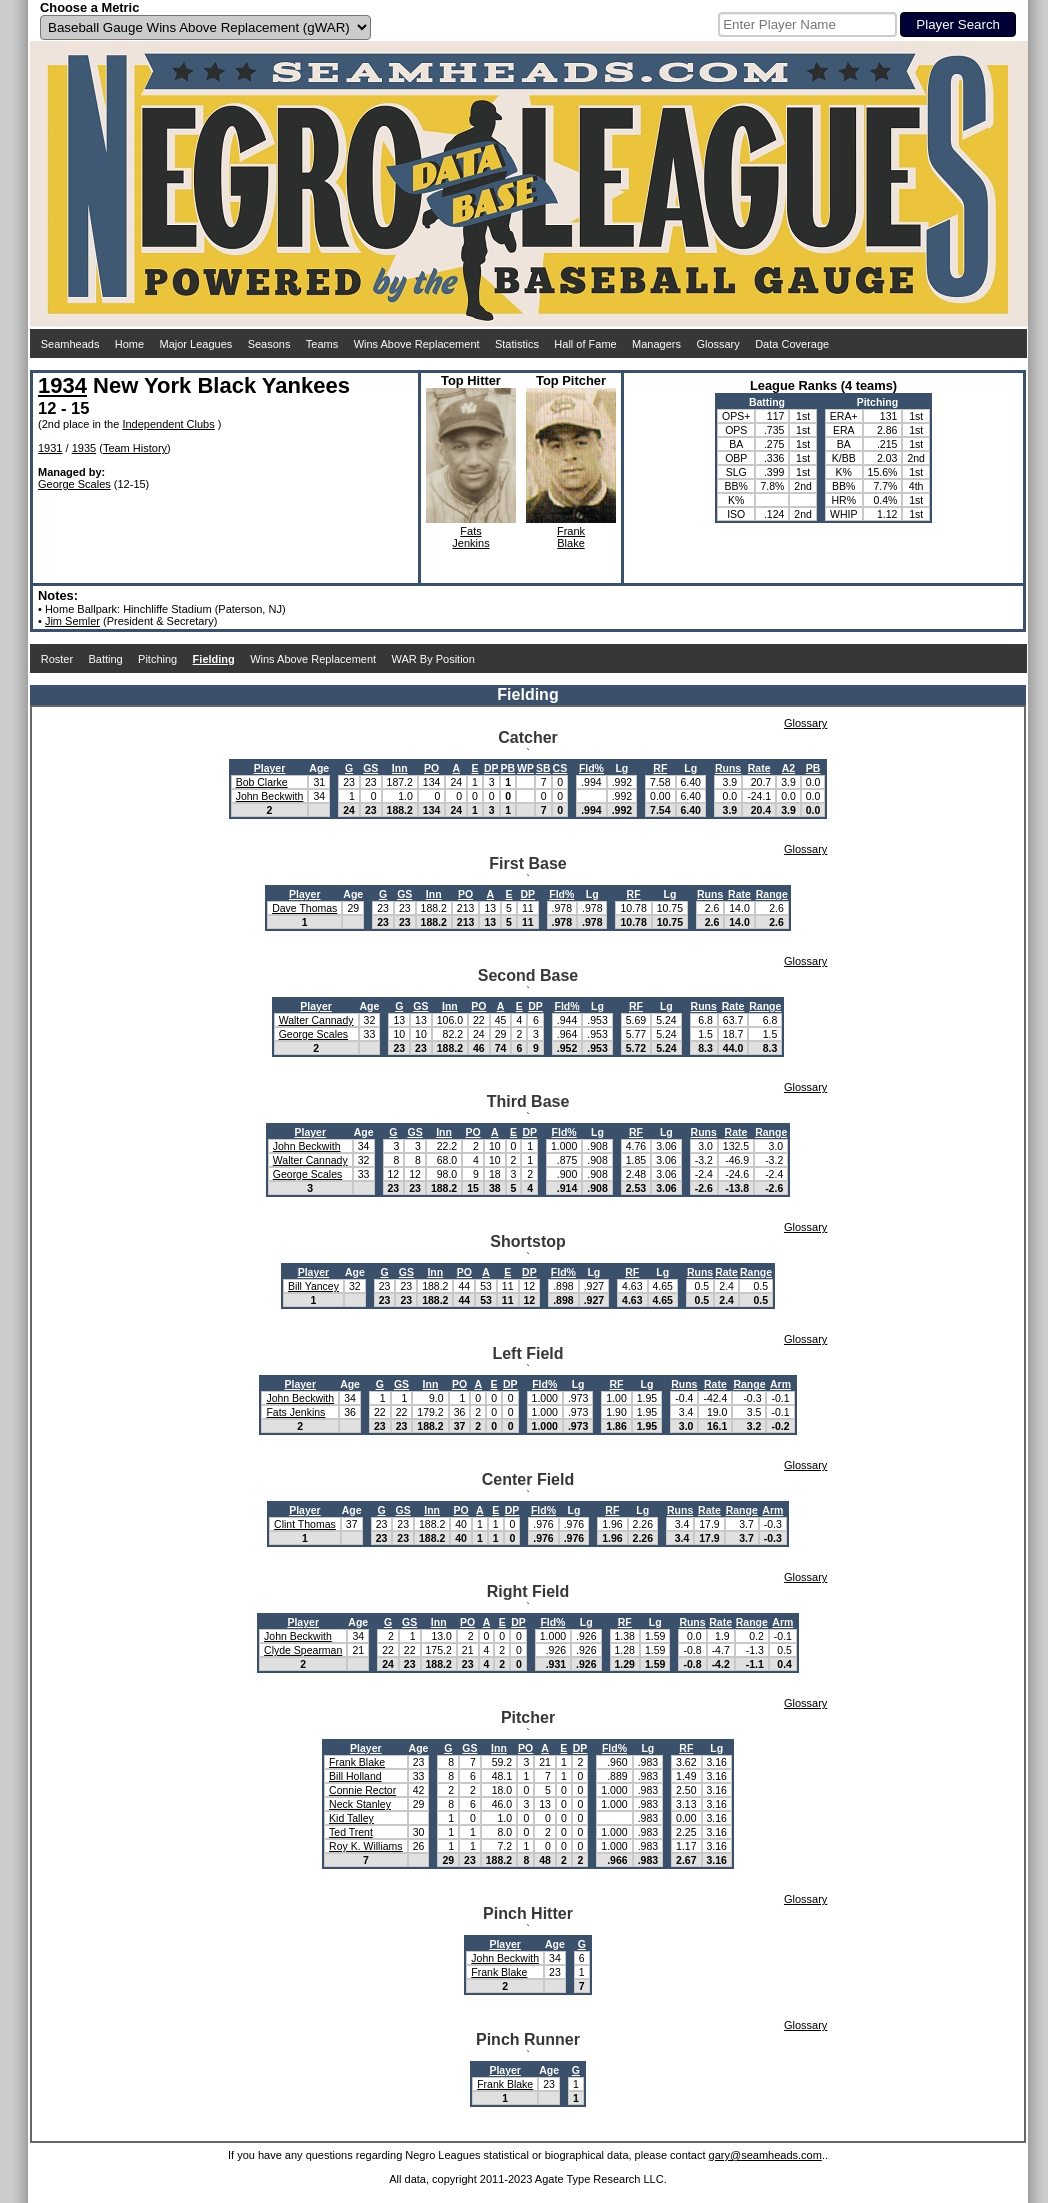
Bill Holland (355, 1776)
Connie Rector (362, 1790)
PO (431, 768)
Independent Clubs (168, 424)
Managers (656, 344)
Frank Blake (357, 1762)
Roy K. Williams (366, 1846)
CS (560, 768)
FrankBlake (571, 537)
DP (491, 768)
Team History (135, 448)
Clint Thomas (305, 1524)
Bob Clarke (262, 782)
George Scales (74, 484)
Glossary (717, 344)
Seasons (269, 344)
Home (129, 344)
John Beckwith (270, 796)
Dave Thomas (304, 908)
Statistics (517, 344)
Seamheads (70, 344)
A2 (788, 768)
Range (772, 894)
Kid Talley (351, 1818)
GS (370, 768)
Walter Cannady (316, 1020)
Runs (728, 768)
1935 (84, 448)
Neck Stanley (360, 1804)
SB (543, 768)
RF (660, 768)
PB (508, 768)
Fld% (591, 768)
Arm (780, 1384)
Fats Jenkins (295, 1412)
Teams (322, 344)
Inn (400, 768)
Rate (759, 768)
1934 (62, 385)
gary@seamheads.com (765, 2155)
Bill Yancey (313, 1286)
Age (319, 768)
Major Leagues (196, 344)
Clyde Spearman (303, 1650)
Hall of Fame (585, 344)
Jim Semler (72, 621)
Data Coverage (792, 344)
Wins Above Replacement (417, 344)
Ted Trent (351, 1832)
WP (525, 768)
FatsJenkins (470, 537)
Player (270, 768)
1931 (50, 448)
